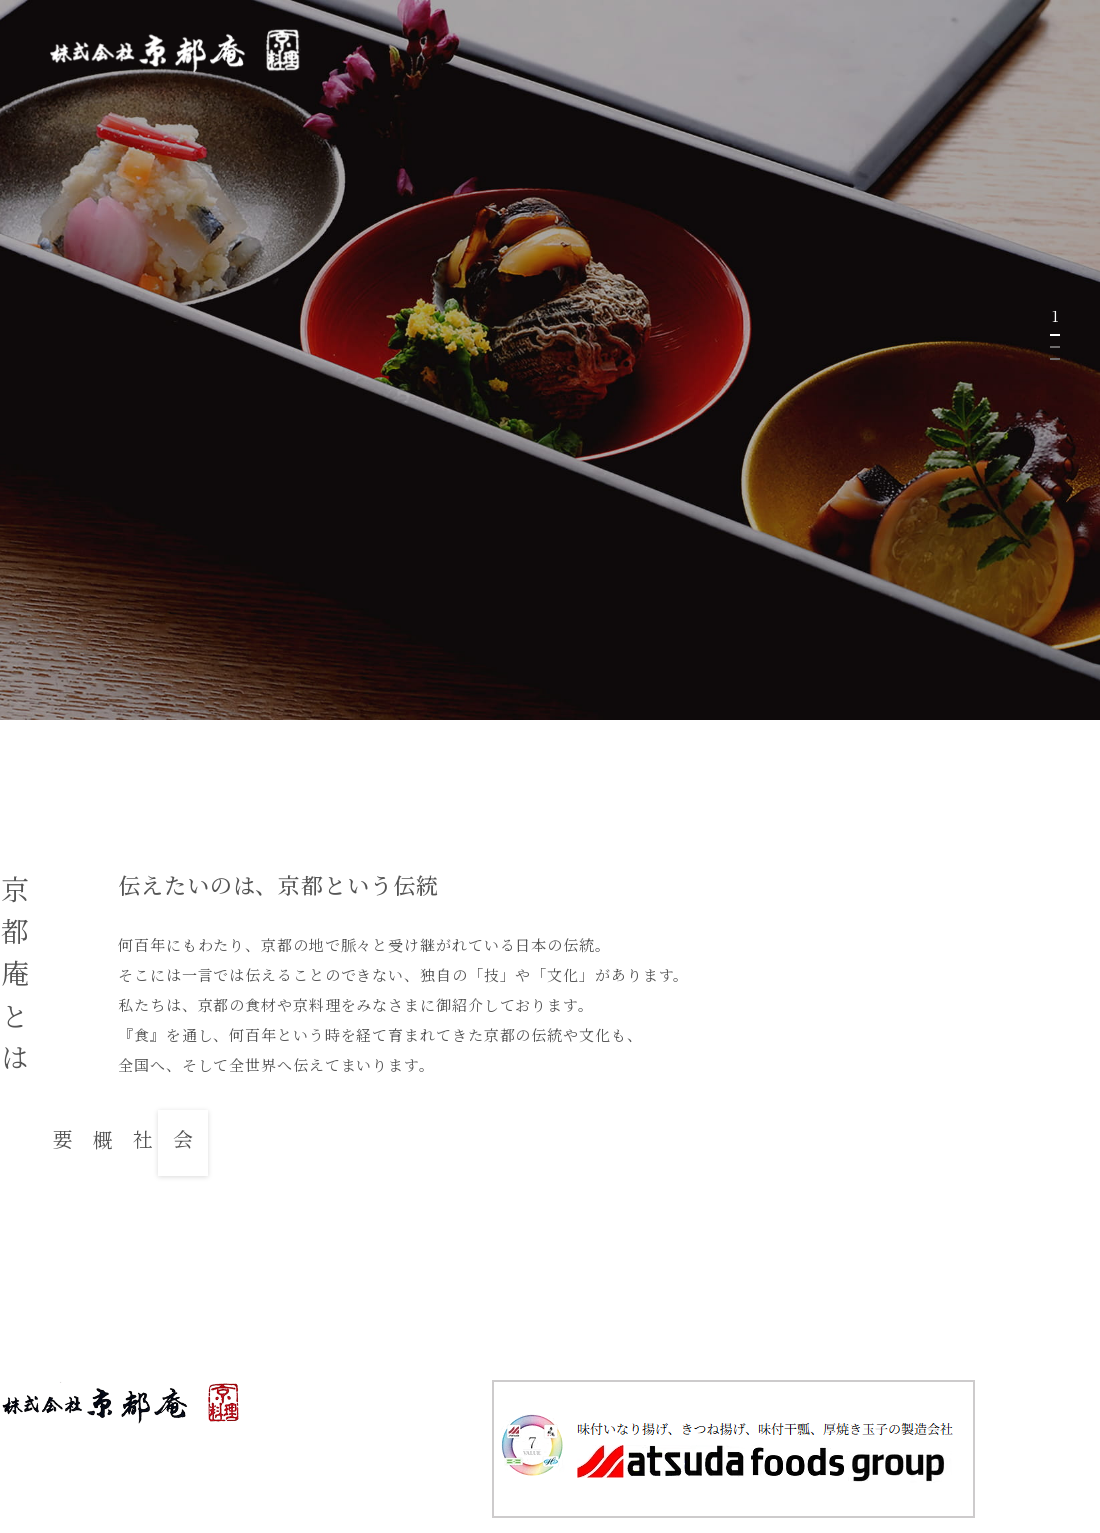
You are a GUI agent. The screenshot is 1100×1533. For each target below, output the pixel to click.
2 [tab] (1055, 347)
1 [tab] (1055, 335)
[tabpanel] (550, 360)
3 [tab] (1055, 359)
